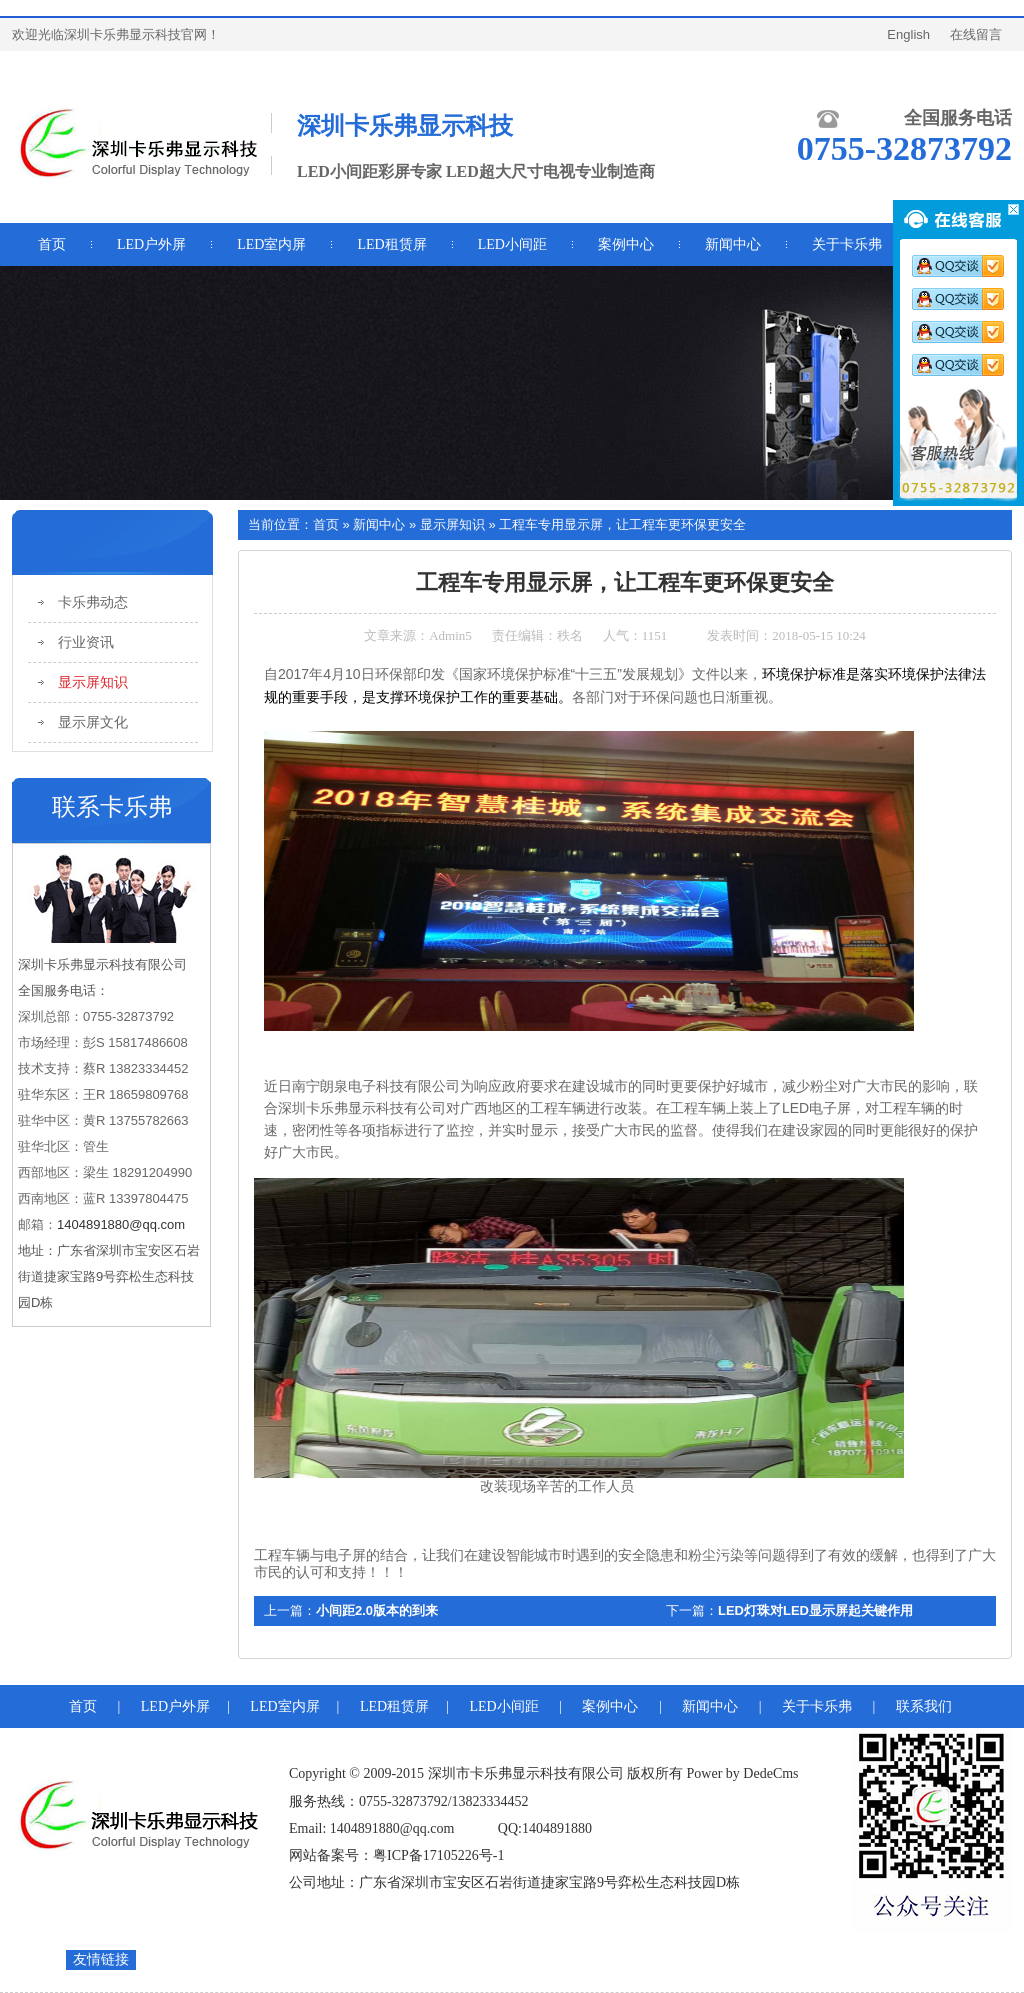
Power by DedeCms (743, 1773)
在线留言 (976, 34)
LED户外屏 (151, 244)
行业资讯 (86, 642)
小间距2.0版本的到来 (377, 1610)
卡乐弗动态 (93, 602)
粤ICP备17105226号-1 (438, 1855)
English (908, 34)
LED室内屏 (271, 244)
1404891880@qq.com (121, 1224)
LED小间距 (512, 244)
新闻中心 (379, 524)
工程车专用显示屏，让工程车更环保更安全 (622, 524)
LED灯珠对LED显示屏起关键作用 (815, 1610)
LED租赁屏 (391, 244)
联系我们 (924, 1706)
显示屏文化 (93, 722)
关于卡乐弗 (817, 1706)
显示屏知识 (93, 682)
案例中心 (610, 1706)
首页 (326, 524)
